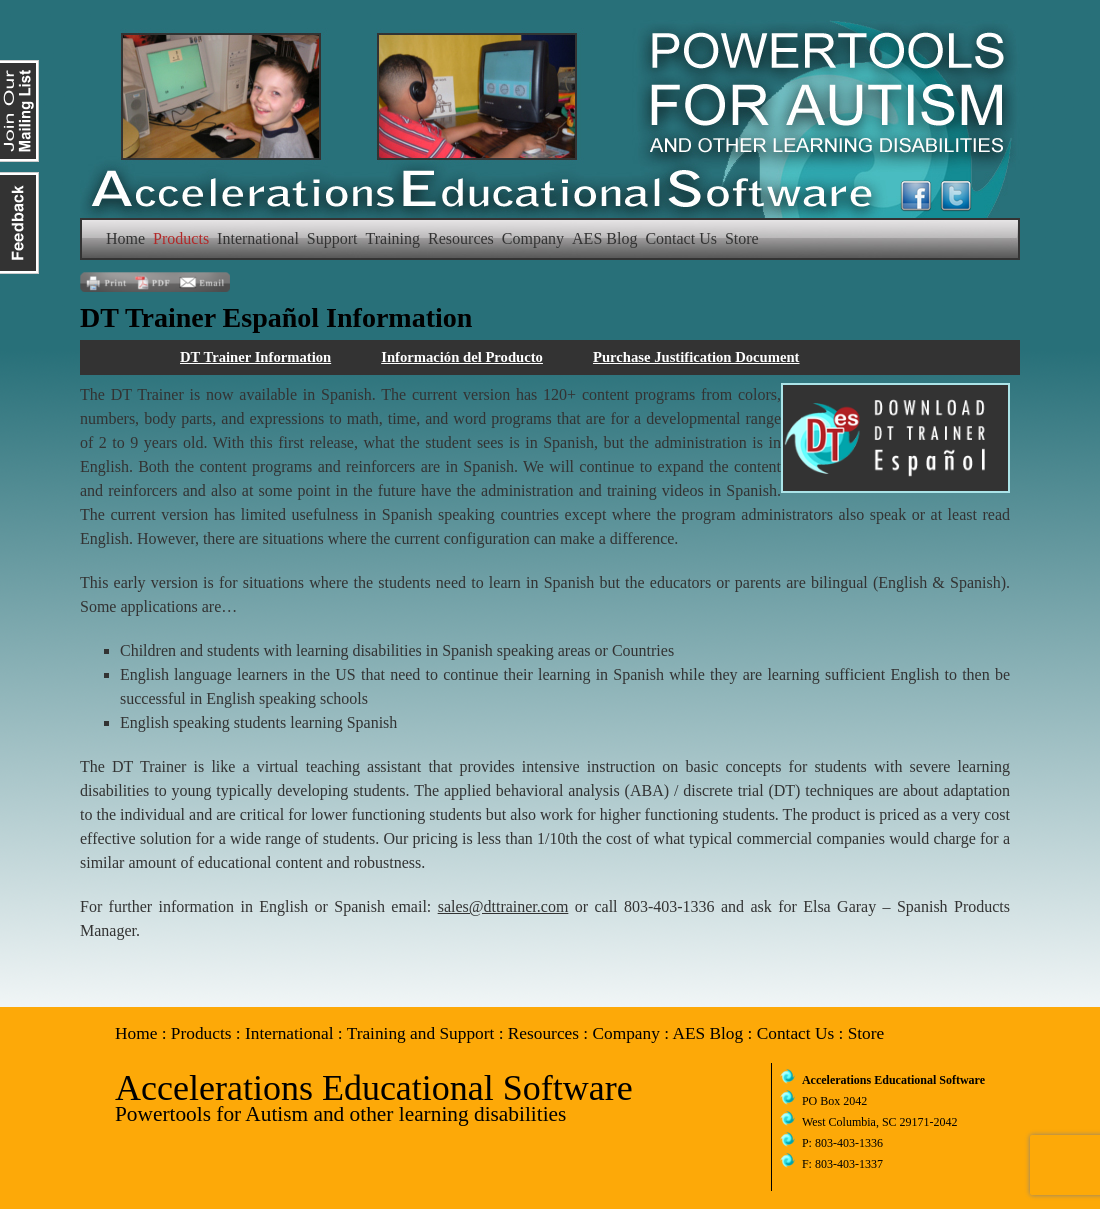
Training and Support (421, 1033)
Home (125, 238)
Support (332, 238)
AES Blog (604, 238)
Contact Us (681, 238)
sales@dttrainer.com (503, 906)
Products (181, 238)
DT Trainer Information (255, 357)
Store (742, 238)
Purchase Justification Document (696, 357)
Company (533, 238)
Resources (461, 238)
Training (393, 238)
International (258, 238)
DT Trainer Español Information (276, 317)
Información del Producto (462, 357)
